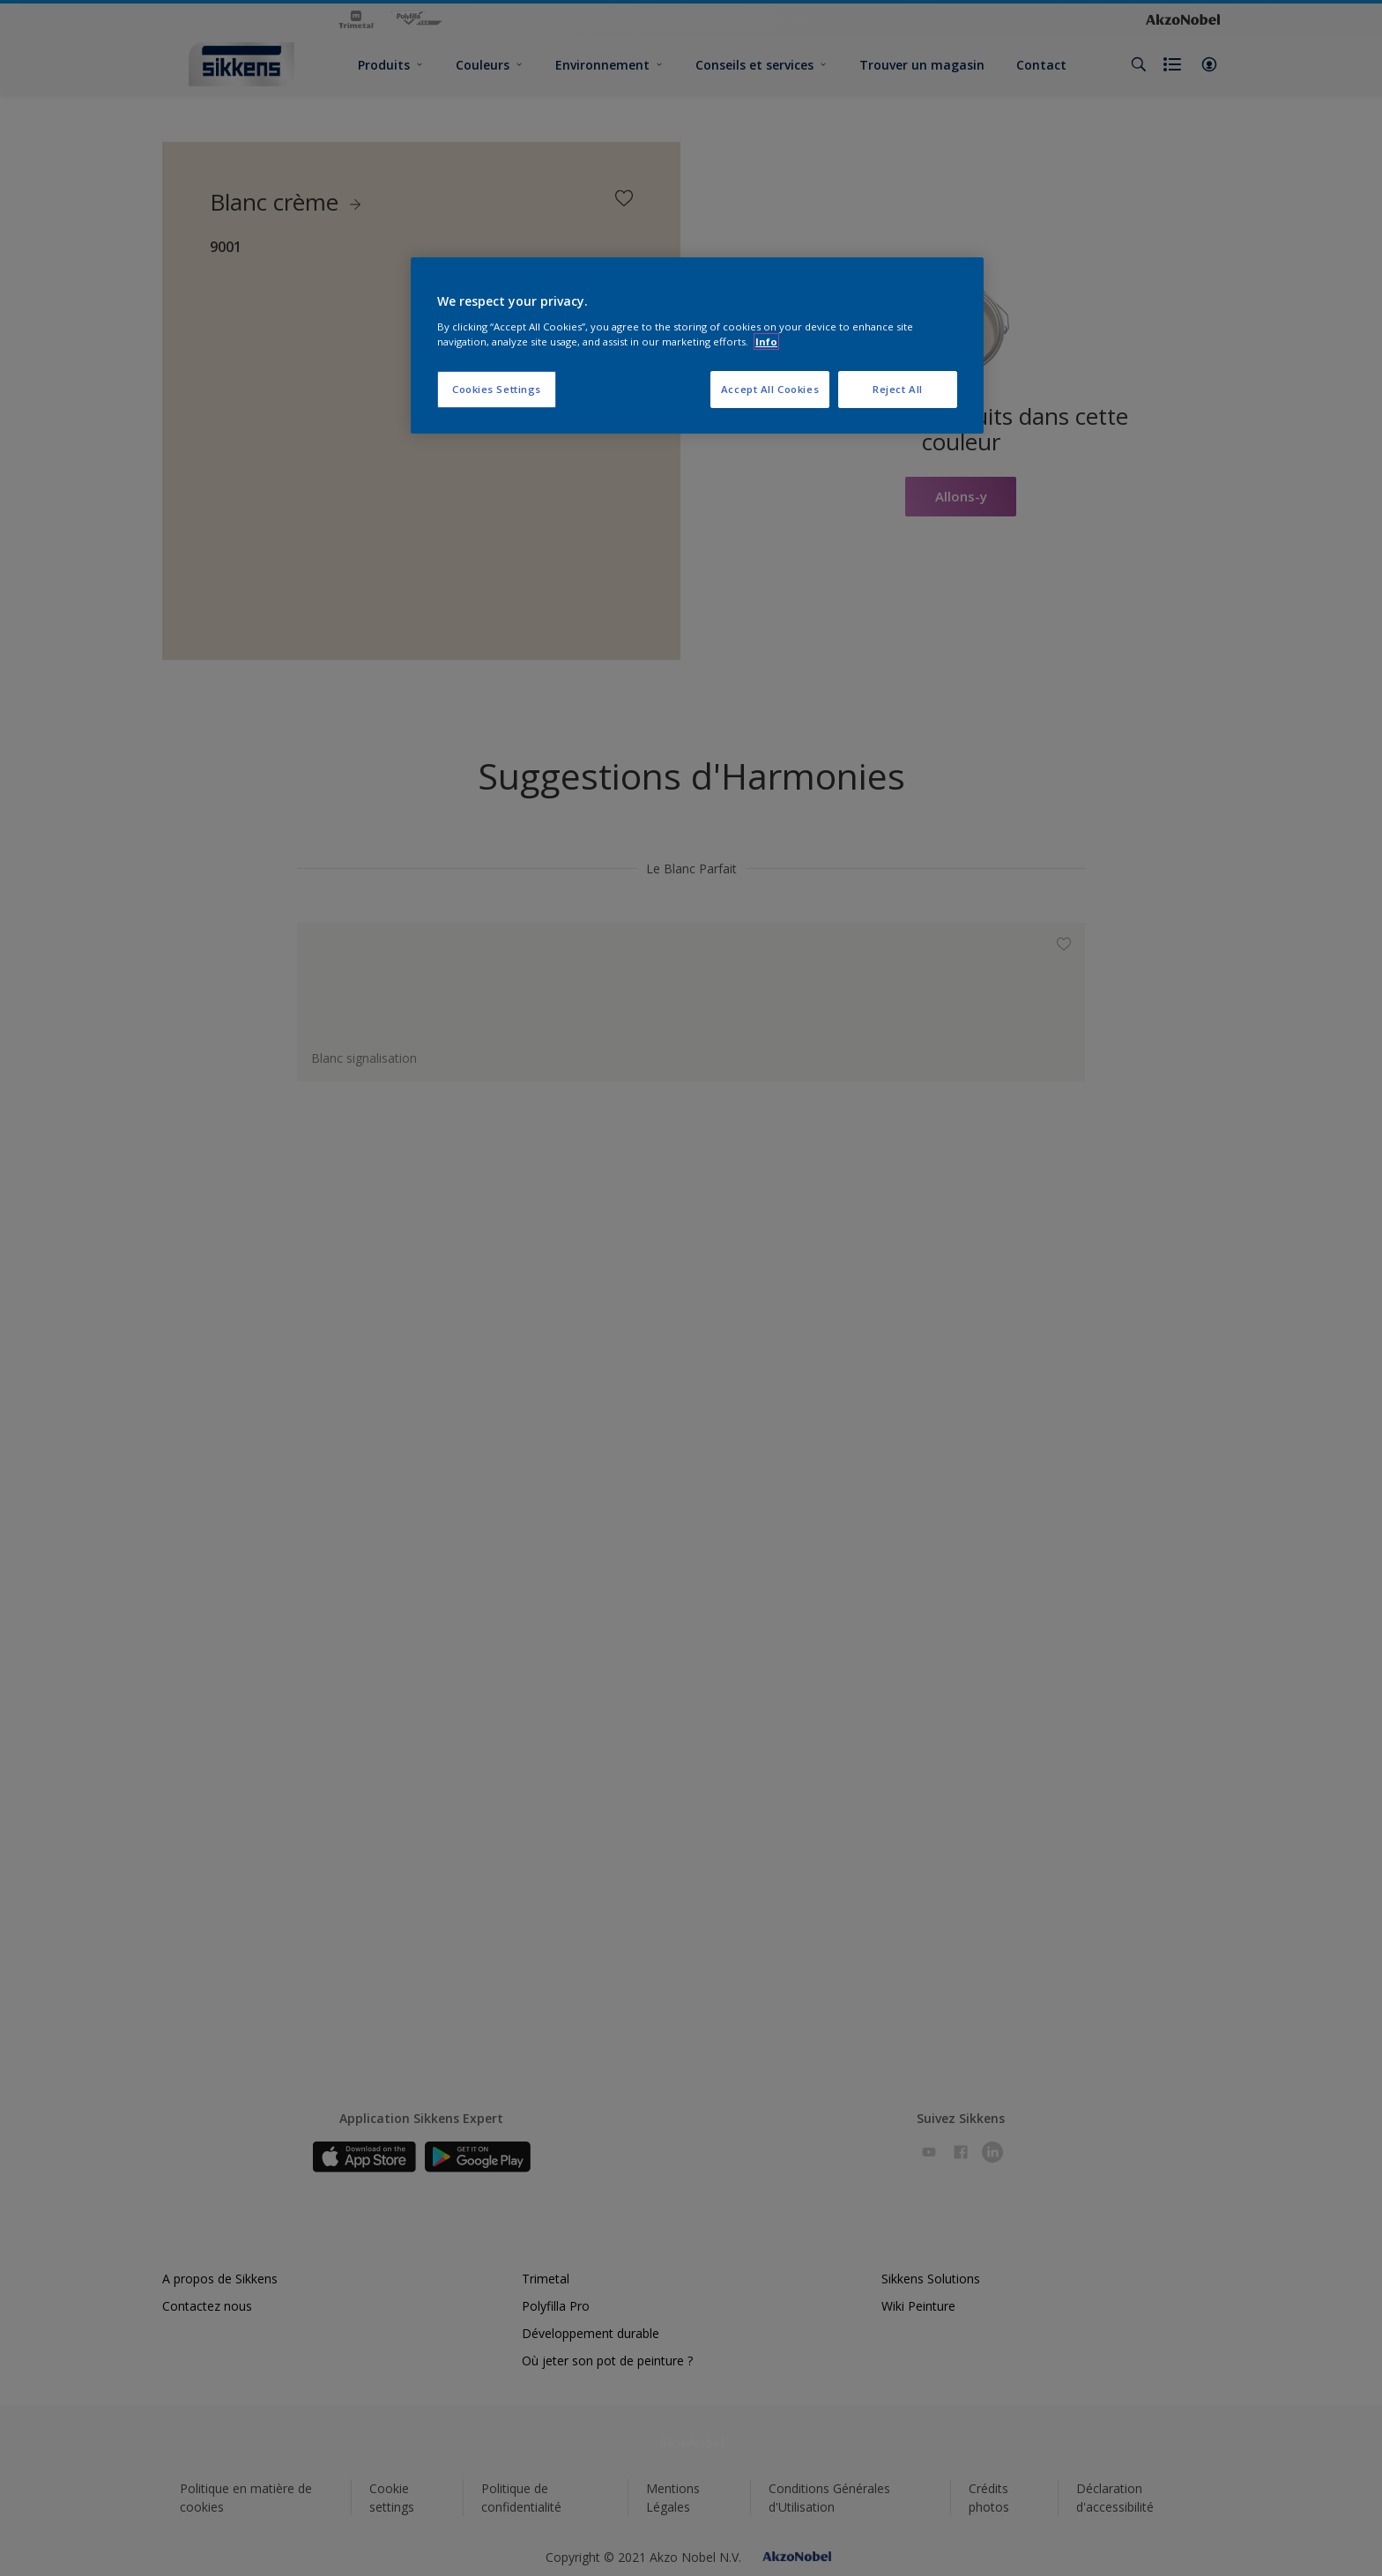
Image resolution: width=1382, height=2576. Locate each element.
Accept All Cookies (770, 389)
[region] (697, 345)
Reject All (898, 389)
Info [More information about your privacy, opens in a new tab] (766, 341)
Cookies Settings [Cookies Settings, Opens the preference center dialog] (496, 389)
